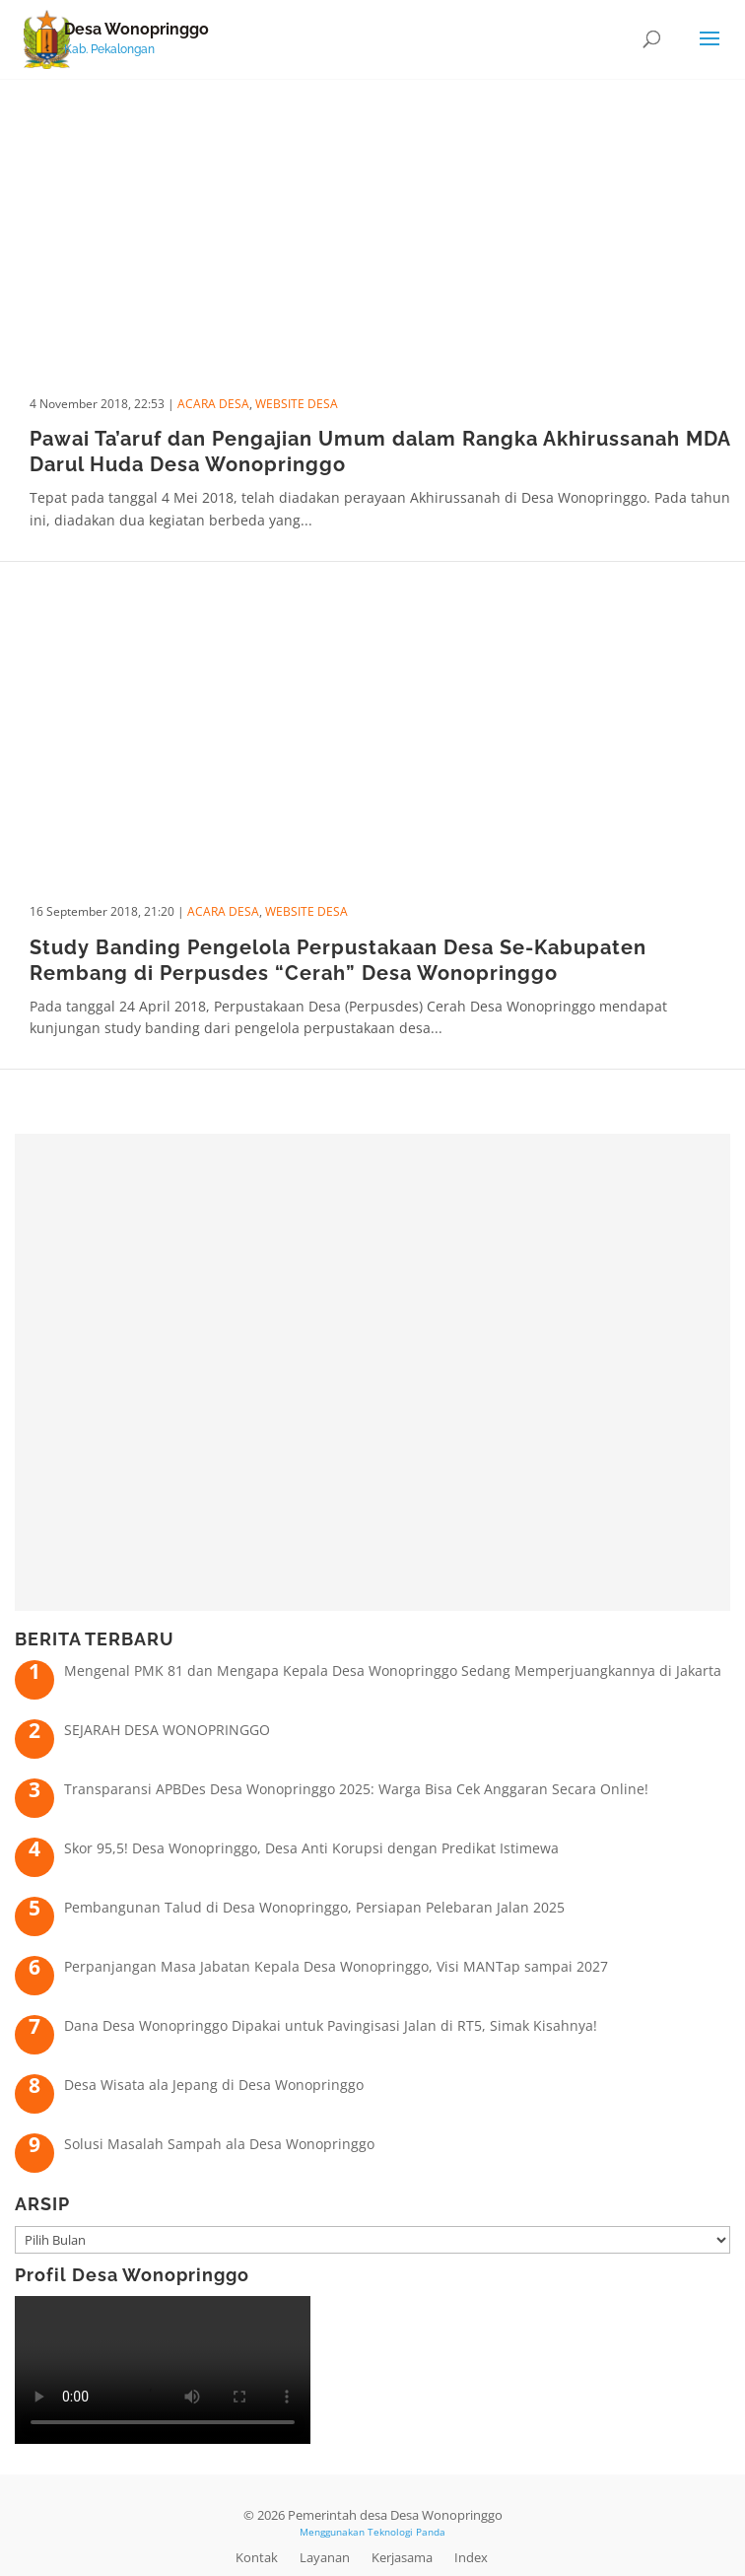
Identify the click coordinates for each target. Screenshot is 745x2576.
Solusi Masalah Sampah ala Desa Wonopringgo (219, 2143)
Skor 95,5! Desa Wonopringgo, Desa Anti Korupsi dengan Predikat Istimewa (311, 1848)
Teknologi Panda (406, 2532)
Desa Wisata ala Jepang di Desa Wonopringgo (214, 2084)
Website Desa (296, 403)
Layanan (325, 2557)
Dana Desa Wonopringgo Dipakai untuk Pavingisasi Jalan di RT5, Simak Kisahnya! (330, 2025)
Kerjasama (402, 2557)
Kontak (257, 2557)
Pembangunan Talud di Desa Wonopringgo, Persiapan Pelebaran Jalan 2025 (314, 1907)
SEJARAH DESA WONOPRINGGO (167, 1729)
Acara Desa (213, 403)
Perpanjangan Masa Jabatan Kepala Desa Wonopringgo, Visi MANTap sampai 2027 (336, 1966)
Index (471, 2557)
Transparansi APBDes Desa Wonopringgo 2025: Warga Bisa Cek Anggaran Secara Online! (356, 1788)
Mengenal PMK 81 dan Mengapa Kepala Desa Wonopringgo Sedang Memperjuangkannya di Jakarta (392, 1670)
